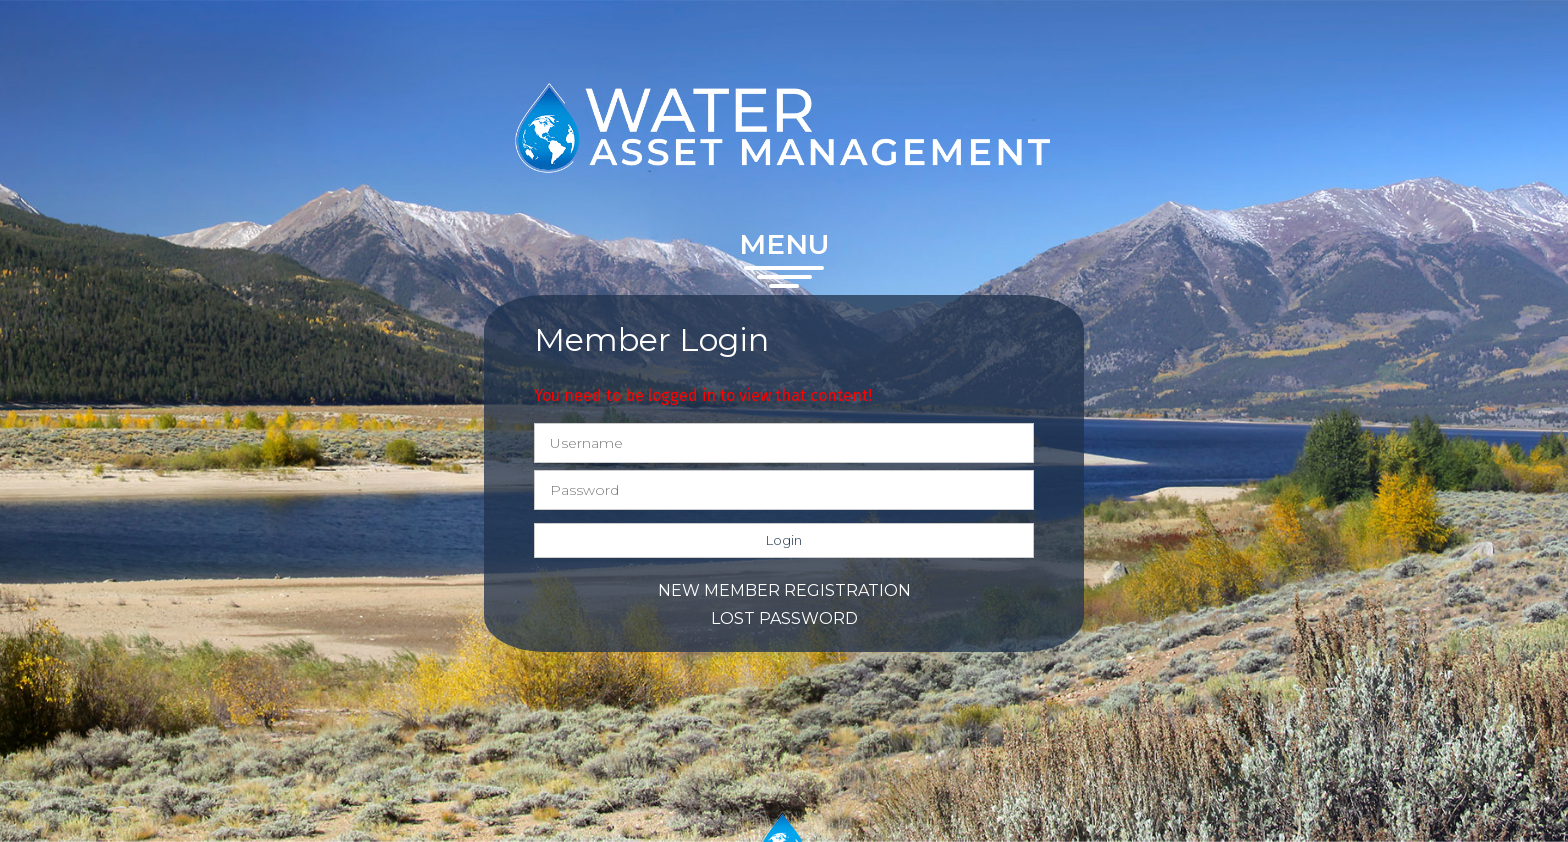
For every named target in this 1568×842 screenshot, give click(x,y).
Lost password (784, 618)
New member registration (784, 590)
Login (784, 540)
